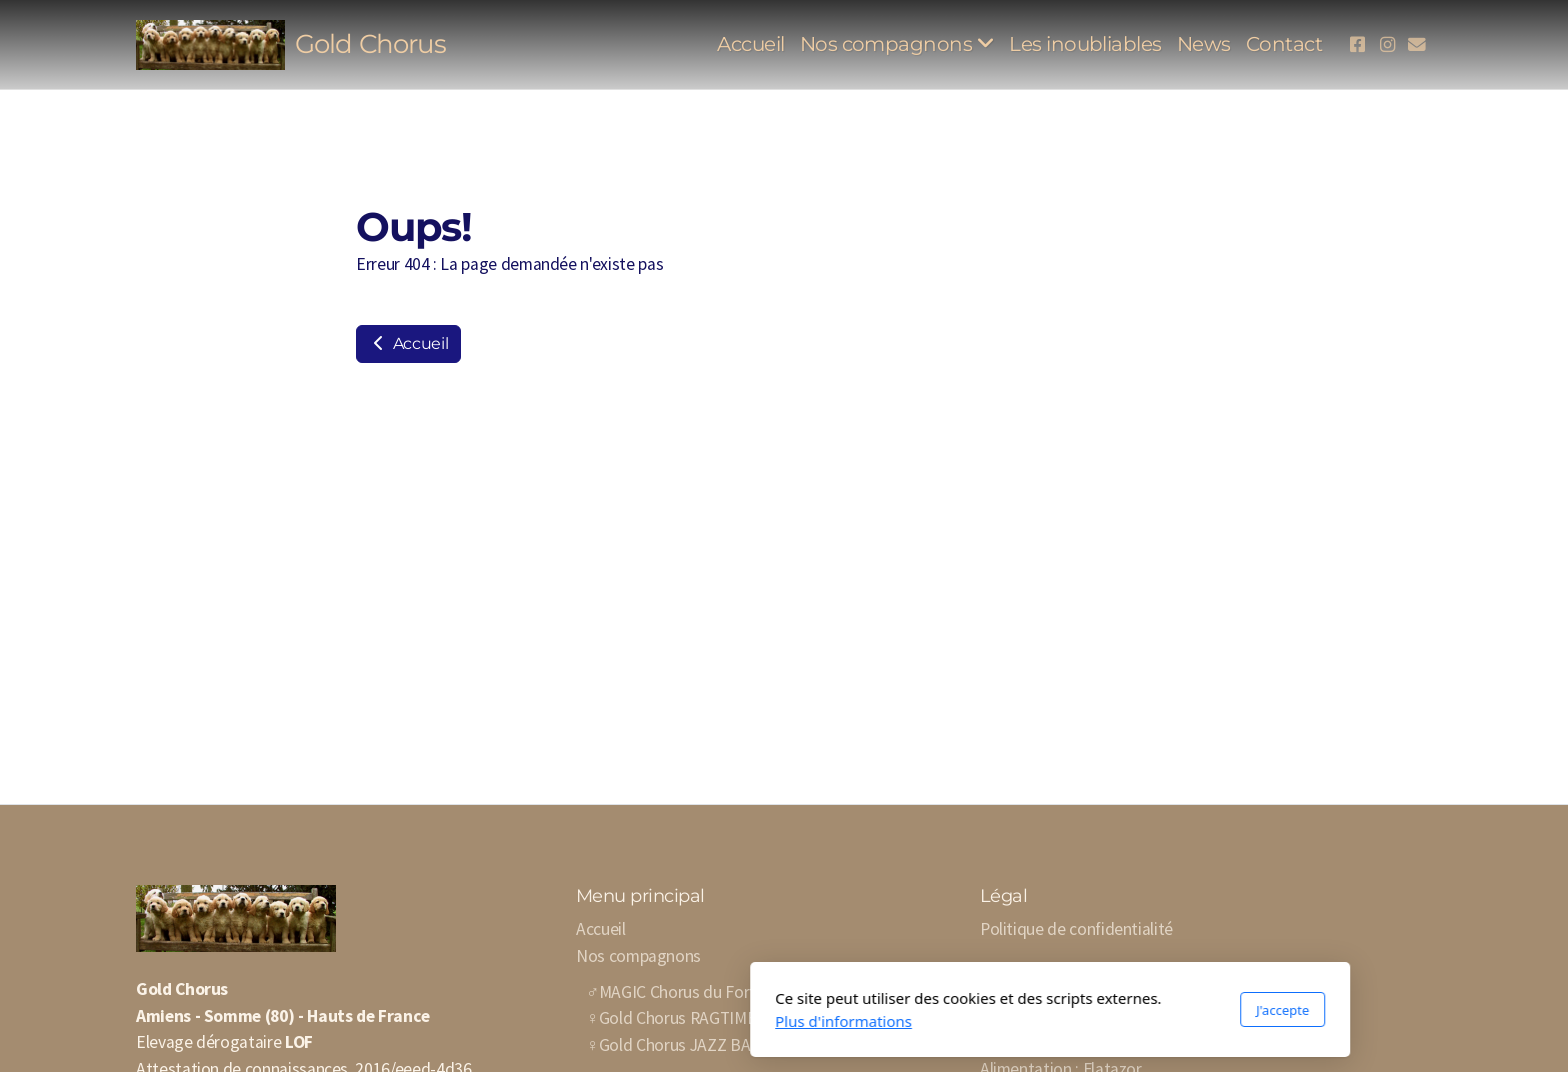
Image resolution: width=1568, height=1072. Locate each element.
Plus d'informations (577, 1021)
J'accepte (1016, 1010)
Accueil (408, 343)
